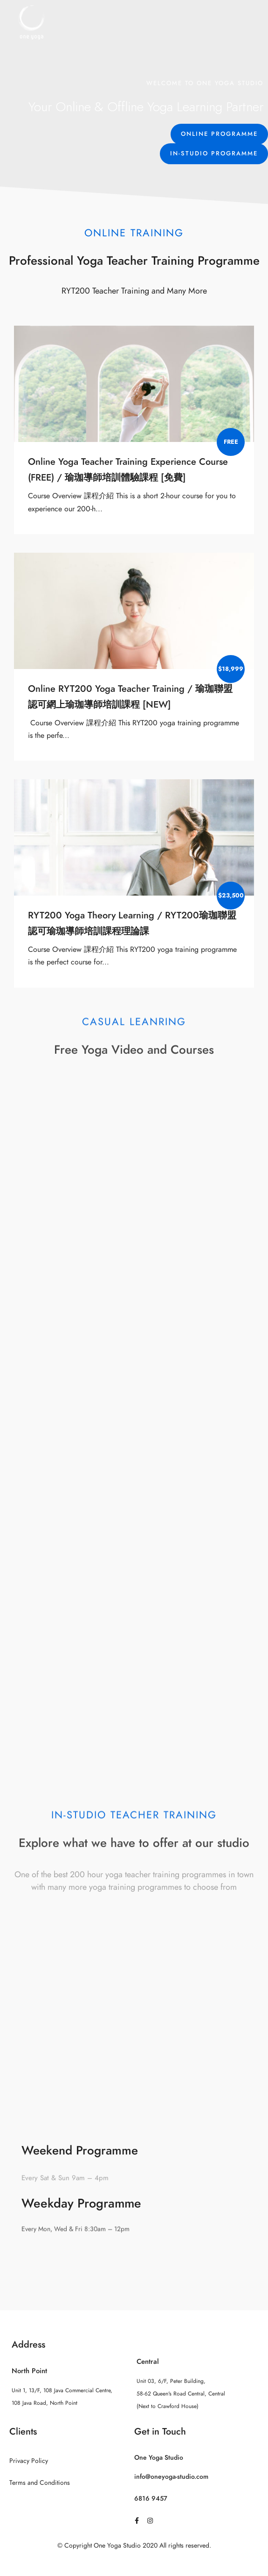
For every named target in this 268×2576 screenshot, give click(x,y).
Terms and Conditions (39, 2482)
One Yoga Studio (158, 2457)
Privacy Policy (28, 2460)
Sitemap (134, 2564)
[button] (219, 134)
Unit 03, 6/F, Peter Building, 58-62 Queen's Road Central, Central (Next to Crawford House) (181, 2393)
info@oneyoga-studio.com (171, 2476)
